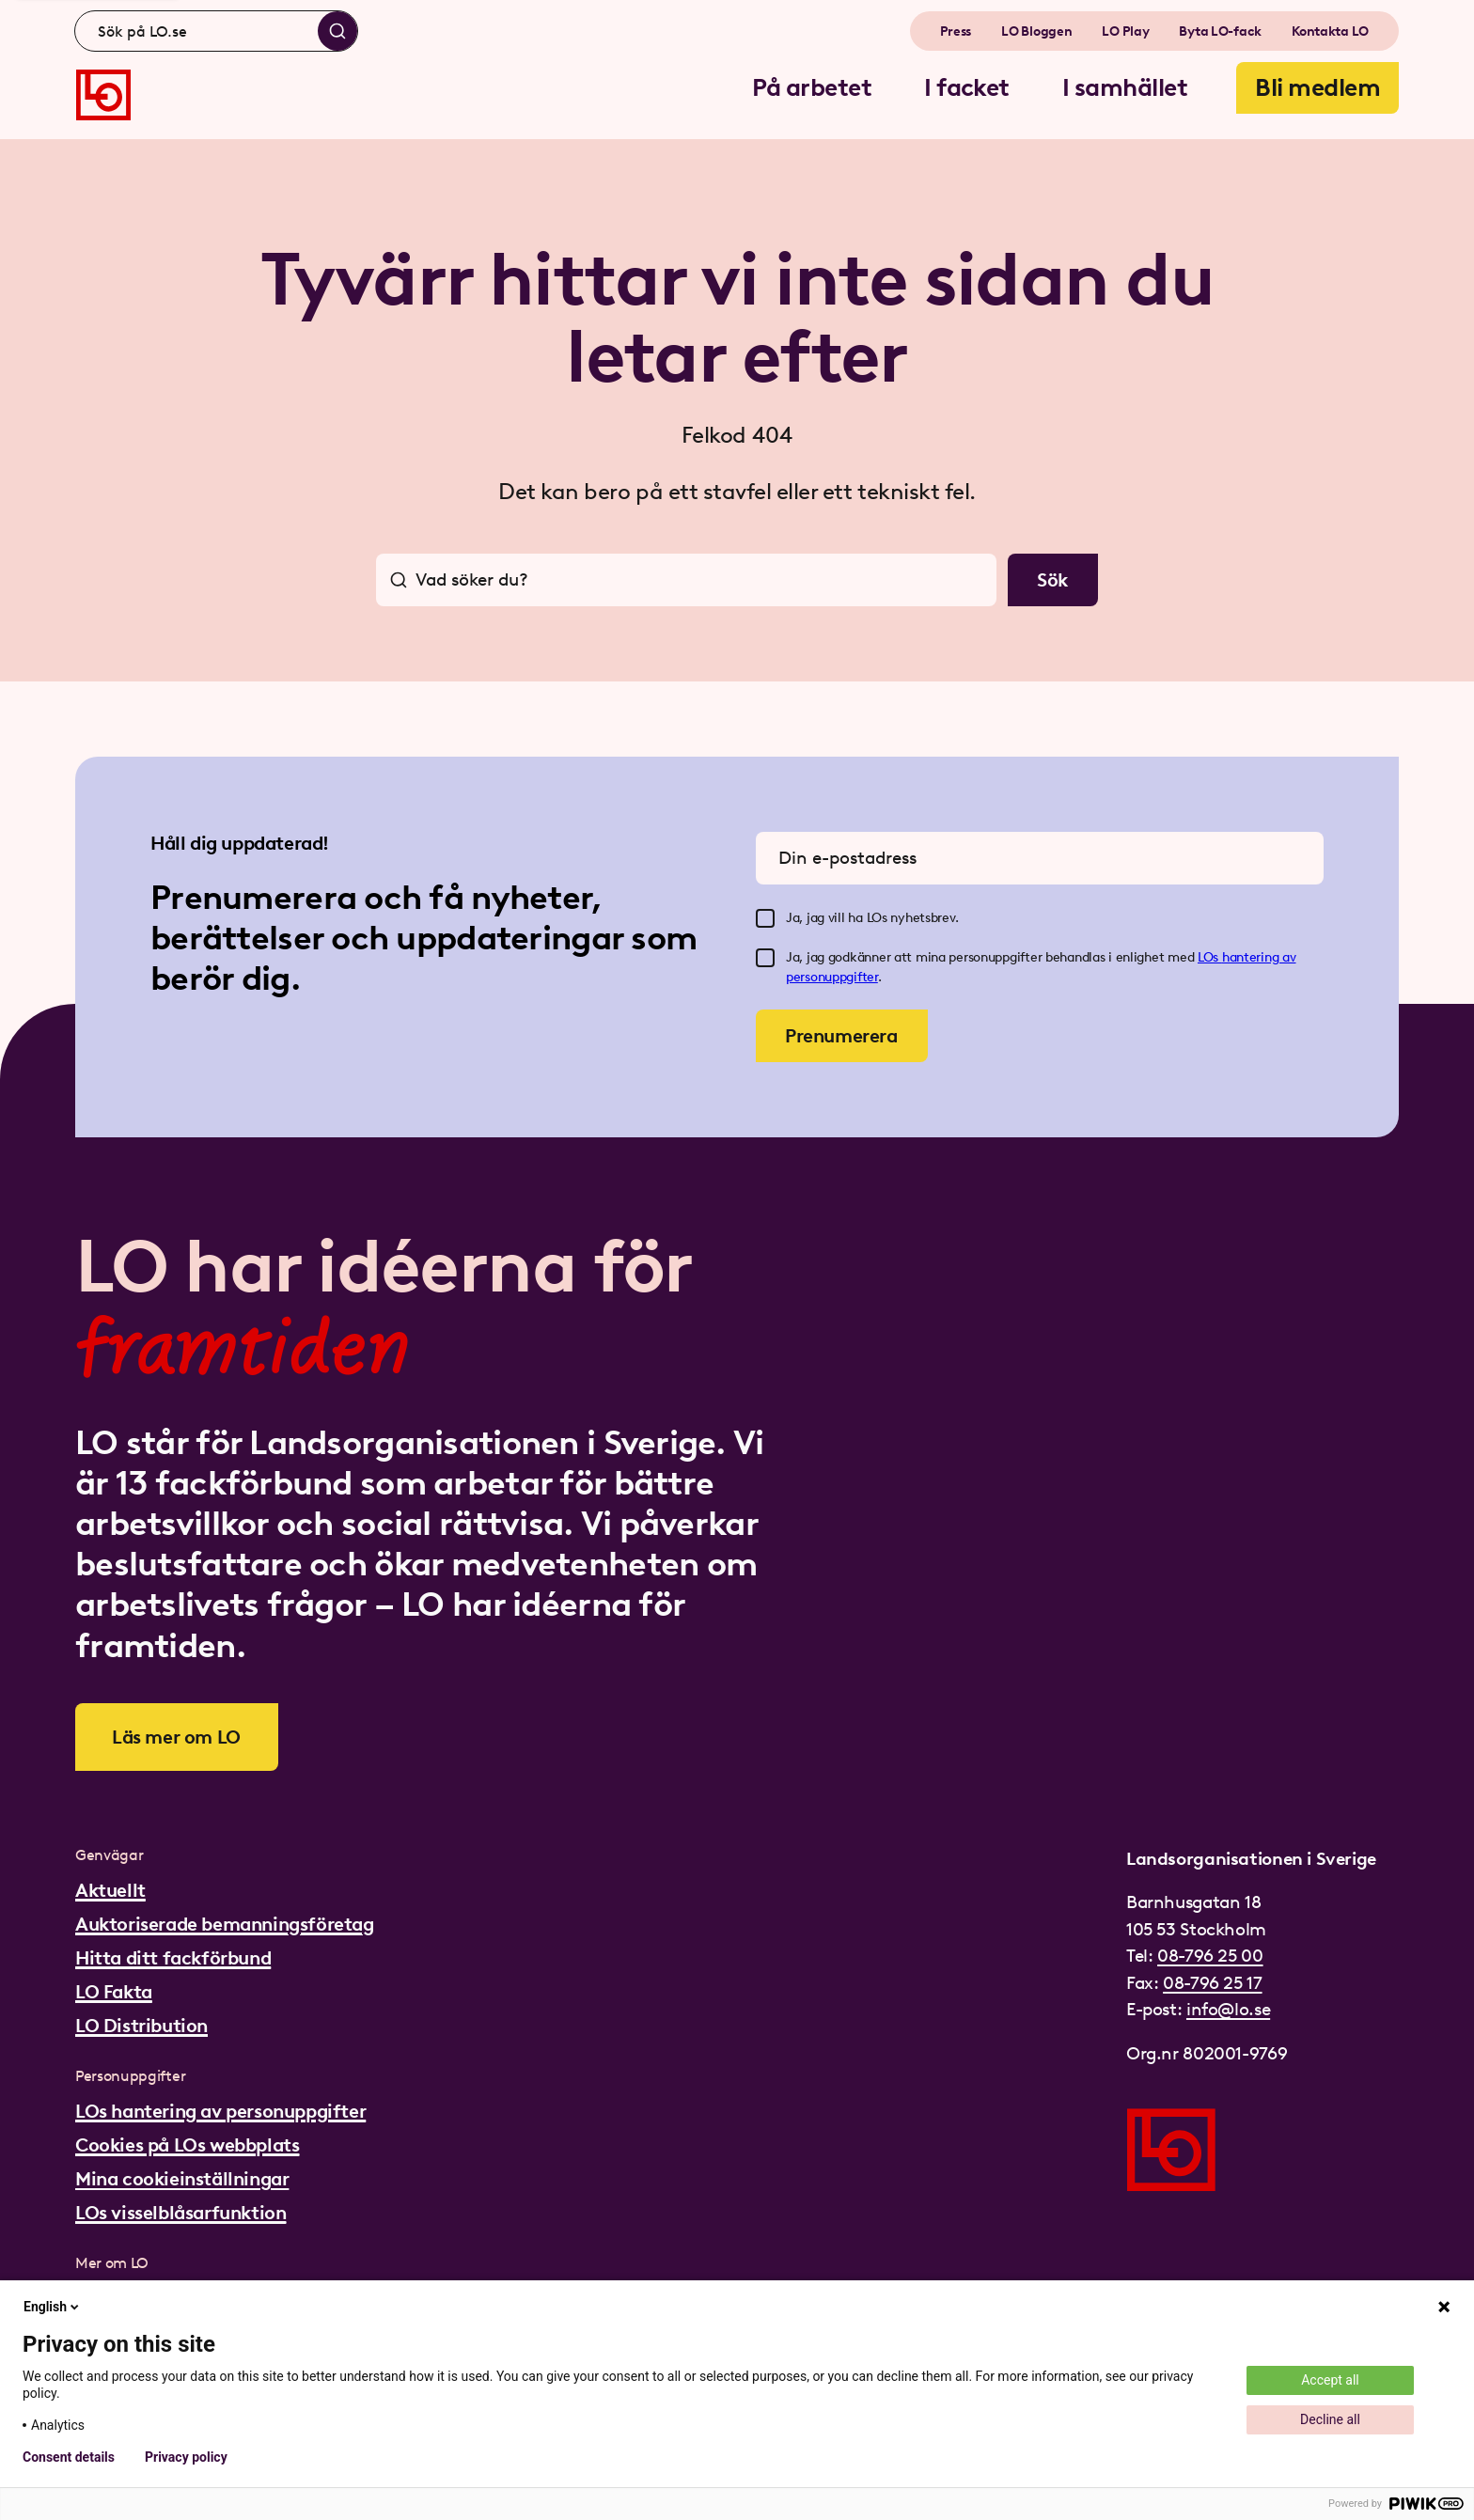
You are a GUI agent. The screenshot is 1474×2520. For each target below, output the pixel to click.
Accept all (1330, 2379)
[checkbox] (765, 918)
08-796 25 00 (1209, 1955)
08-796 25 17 (1212, 1983)
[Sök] (337, 31)
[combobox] (216, 31)
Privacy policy (186, 2457)
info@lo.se (1228, 2009)
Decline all (1330, 2419)
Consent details (69, 2457)
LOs (1210, 957)
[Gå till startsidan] (103, 95)
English (53, 2306)
